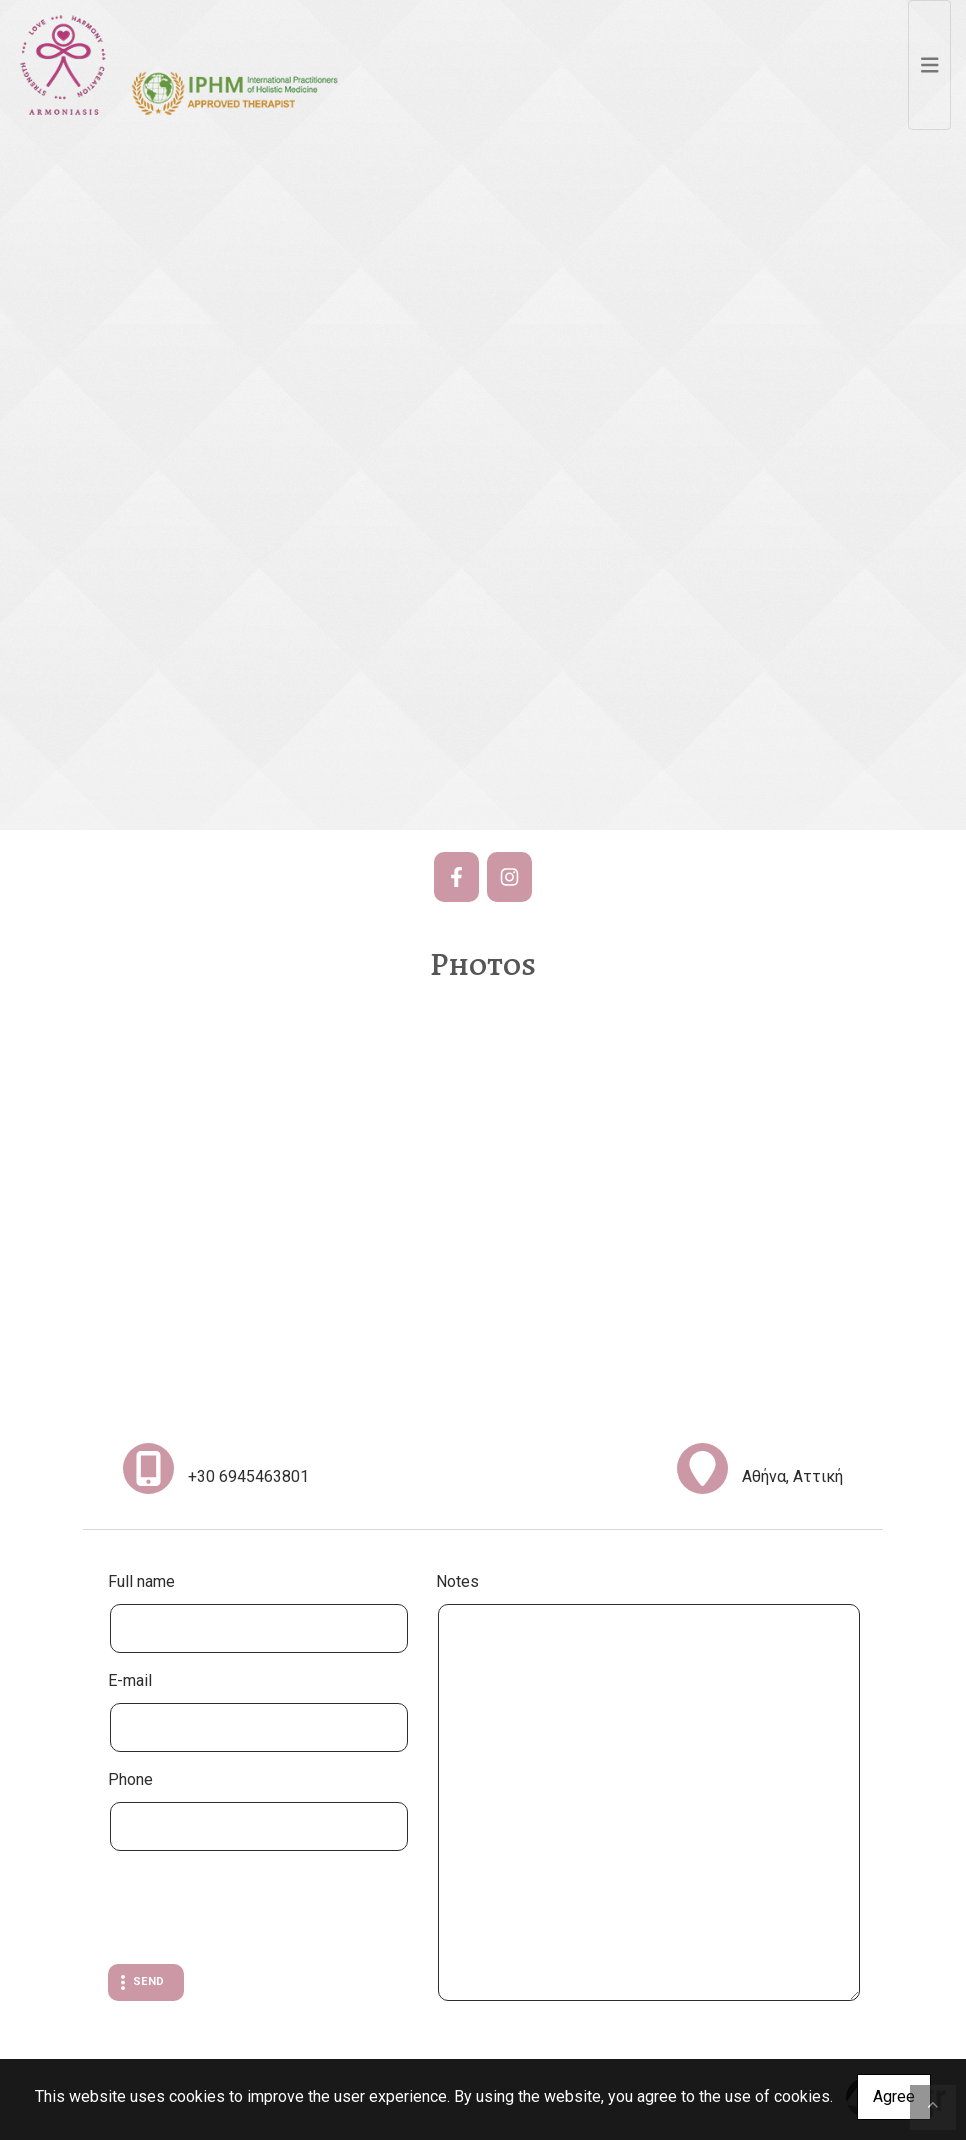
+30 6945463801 (248, 1476)
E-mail (130, 1680)
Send (148, 1981)
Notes (457, 1581)
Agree (894, 2096)
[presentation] (260, 1910)
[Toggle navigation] (930, 65)
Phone (130, 1779)
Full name (141, 1581)
